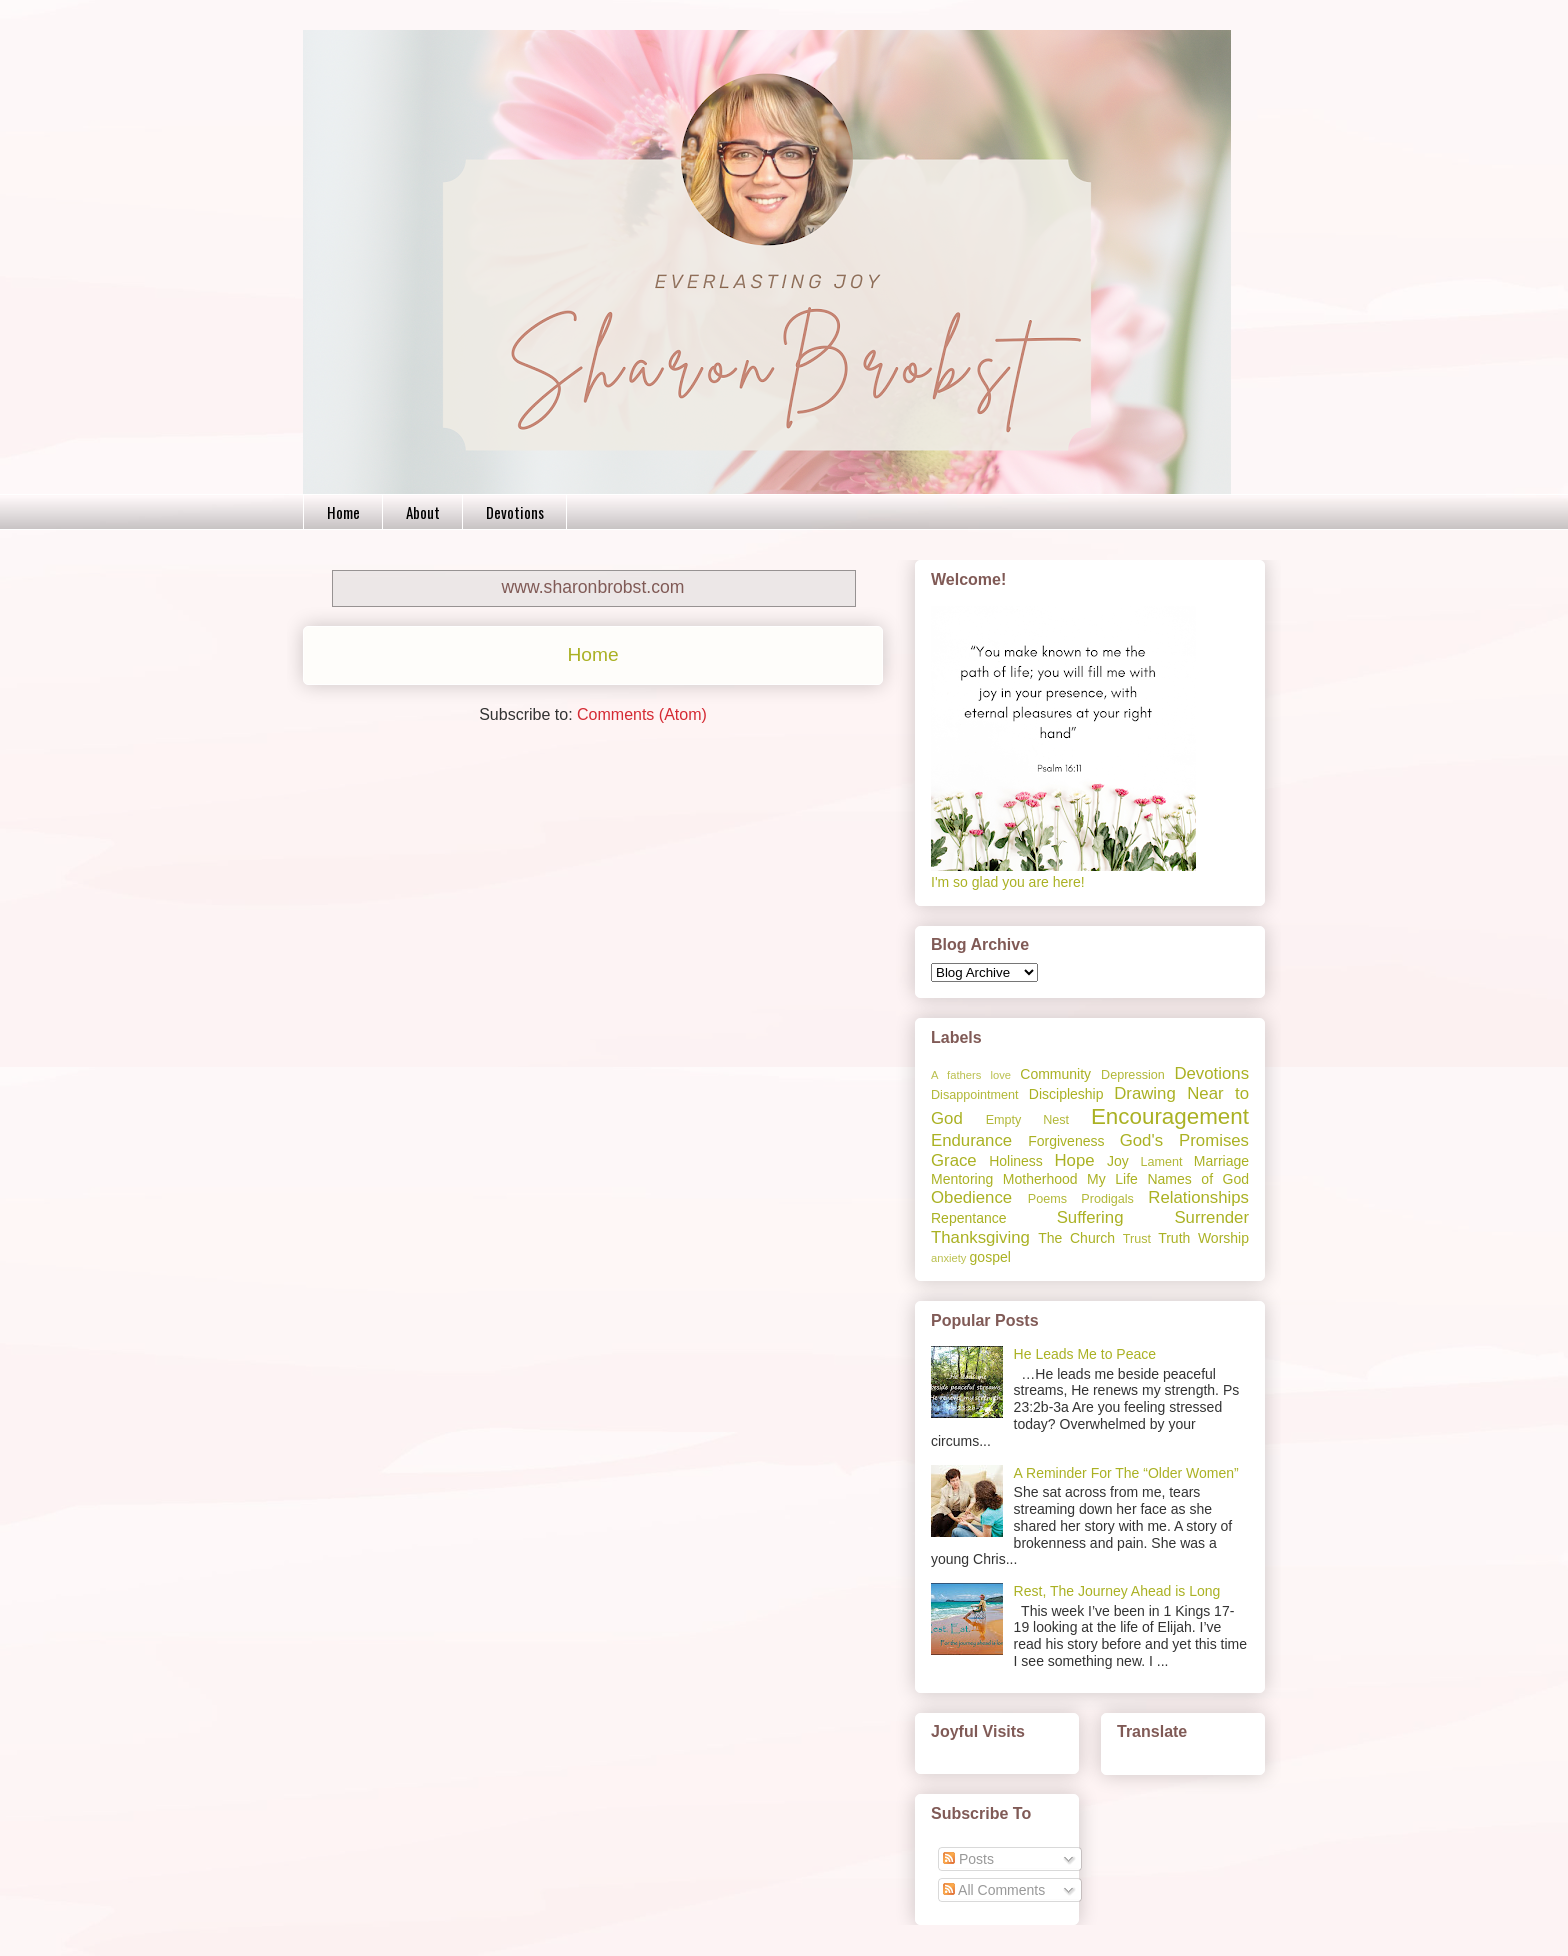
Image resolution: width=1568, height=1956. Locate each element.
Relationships (1198, 1197)
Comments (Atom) (642, 714)
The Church (1076, 1238)
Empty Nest (1027, 1120)
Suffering (1090, 1217)
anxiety (948, 1258)
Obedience (971, 1197)
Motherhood (1040, 1179)
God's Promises (1184, 1140)
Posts (968, 1859)
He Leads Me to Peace (1085, 1354)
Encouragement (1170, 1116)
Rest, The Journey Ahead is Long (1117, 1591)
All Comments (994, 1890)
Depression (1133, 1075)
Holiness (1016, 1161)
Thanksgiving (980, 1237)
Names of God (1198, 1179)
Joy (1118, 1161)
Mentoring (962, 1179)
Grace (954, 1160)
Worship (1223, 1238)
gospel (990, 1257)
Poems (1047, 1199)
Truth (1174, 1238)
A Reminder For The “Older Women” (1126, 1473)
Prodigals (1107, 1199)
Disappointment (975, 1095)
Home (343, 512)
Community (1055, 1074)
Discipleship (1066, 1094)
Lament (1161, 1162)
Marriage (1221, 1161)
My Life (1112, 1179)
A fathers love (971, 1075)
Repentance (969, 1218)
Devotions (515, 512)
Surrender (1211, 1217)
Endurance (971, 1140)
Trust (1137, 1239)
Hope (1074, 1160)
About (423, 512)
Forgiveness (1066, 1141)
